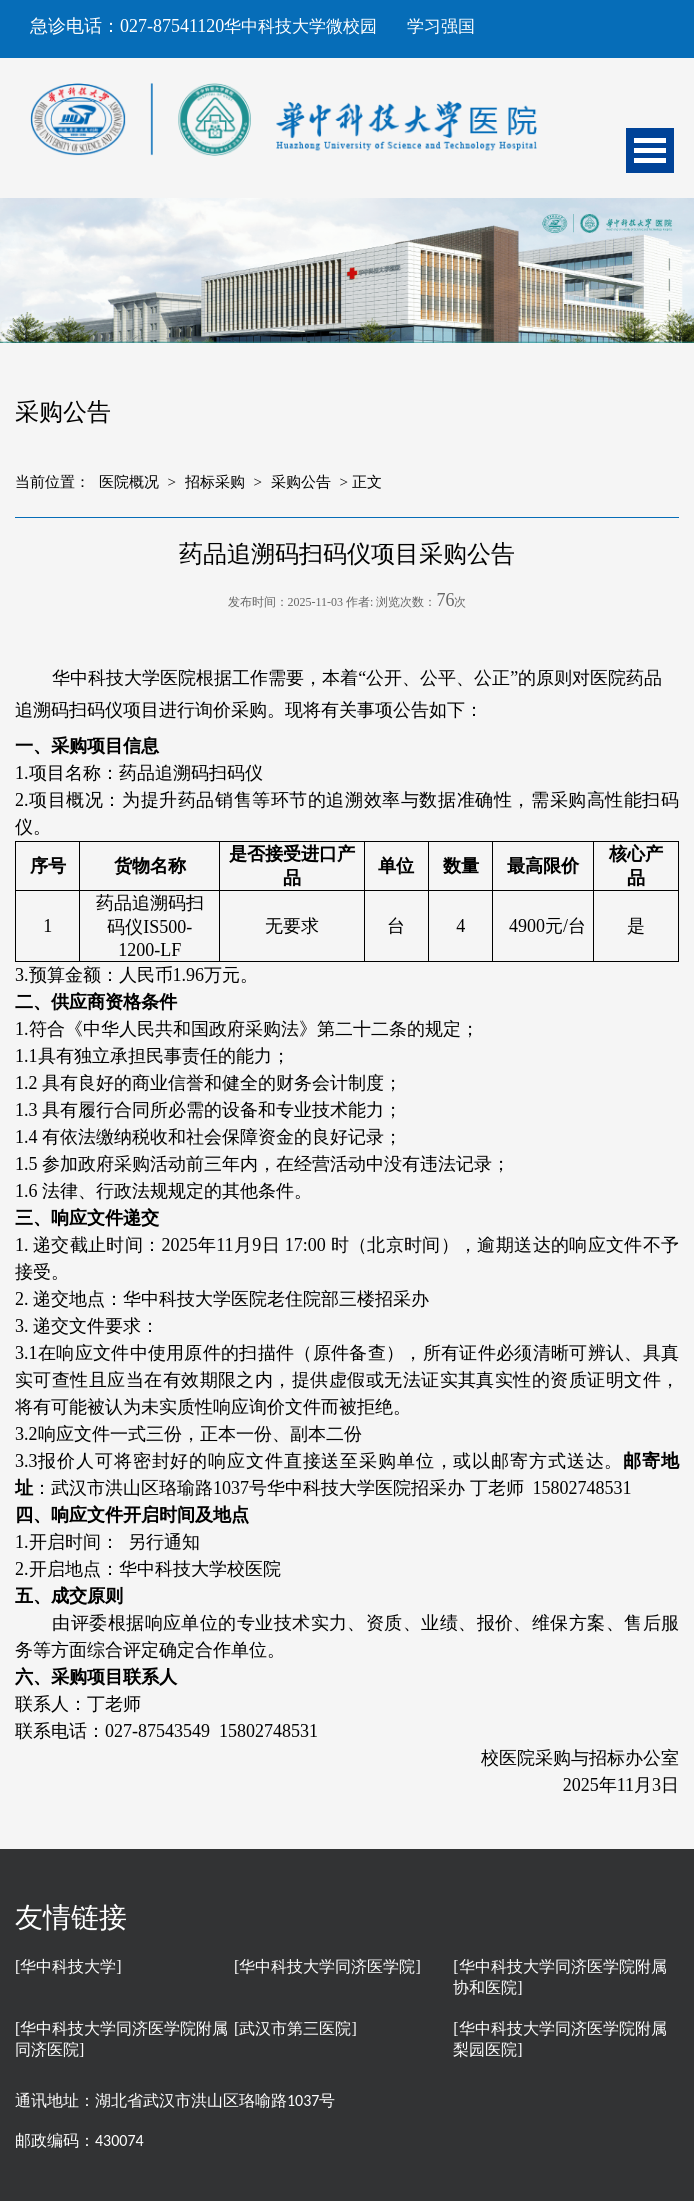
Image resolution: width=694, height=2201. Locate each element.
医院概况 (129, 482)
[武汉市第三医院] (295, 2028)
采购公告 (301, 482)
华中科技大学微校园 (300, 26)
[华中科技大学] (68, 1966)
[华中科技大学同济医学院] (327, 1966)
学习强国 (441, 26)
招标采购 (215, 482)
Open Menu (650, 150)
